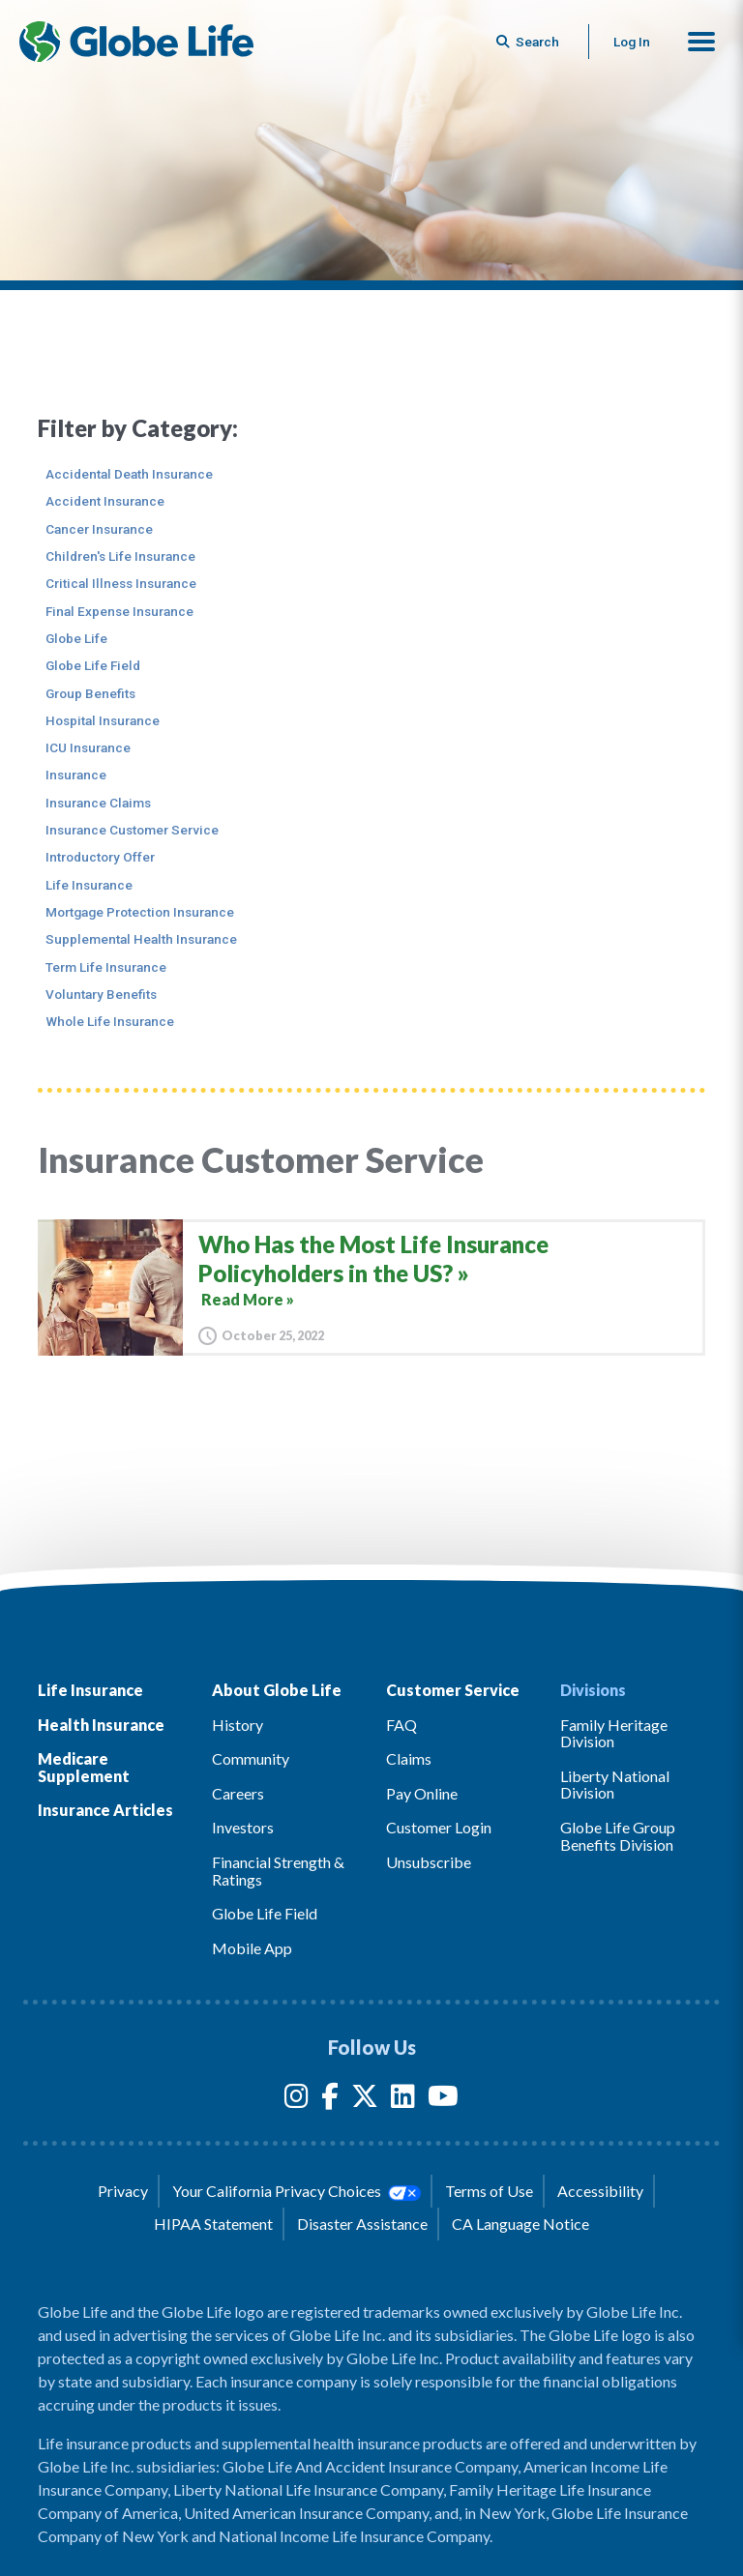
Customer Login (438, 1827)
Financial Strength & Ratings (278, 1870)
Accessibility (600, 2190)
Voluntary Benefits (101, 994)
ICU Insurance (88, 747)
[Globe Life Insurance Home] (136, 41)
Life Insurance (89, 885)
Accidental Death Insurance (129, 474)
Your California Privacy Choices (296, 2191)
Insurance (75, 774)
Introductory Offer (100, 856)
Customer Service (453, 1690)
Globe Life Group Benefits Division (617, 1836)
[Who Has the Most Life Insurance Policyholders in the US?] (371, 1287)
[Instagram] (296, 2100)
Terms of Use (489, 2190)
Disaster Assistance (362, 2223)
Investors (243, 1827)
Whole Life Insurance (109, 1021)
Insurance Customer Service (132, 829)
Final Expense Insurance (119, 611)
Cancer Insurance (99, 529)
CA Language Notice (520, 2223)
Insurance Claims (98, 802)
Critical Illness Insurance (120, 583)
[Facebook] (330, 2100)
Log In (631, 41)
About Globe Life (277, 1690)
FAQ (401, 1724)
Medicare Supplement (84, 1767)
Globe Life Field (92, 665)
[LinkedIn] (403, 2100)
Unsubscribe (428, 1862)
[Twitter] (364, 2100)
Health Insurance (101, 1724)
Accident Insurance (104, 501)
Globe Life (76, 638)
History (237, 1724)
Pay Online (422, 1793)
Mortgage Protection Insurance (139, 912)
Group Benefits (90, 693)
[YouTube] (443, 2100)
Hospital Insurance (102, 720)
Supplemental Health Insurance (141, 939)
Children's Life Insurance (120, 556)
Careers (238, 1793)
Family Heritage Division (614, 1733)
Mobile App (252, 1948)
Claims (408, 1758)
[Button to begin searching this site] (529, 41)
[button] (701, 41)
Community (250, 1758)
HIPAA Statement (213, 2223)
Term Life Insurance (105, 967)
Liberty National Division (614, 1784)
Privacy (123, 2190)
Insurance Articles (105, 1809)
